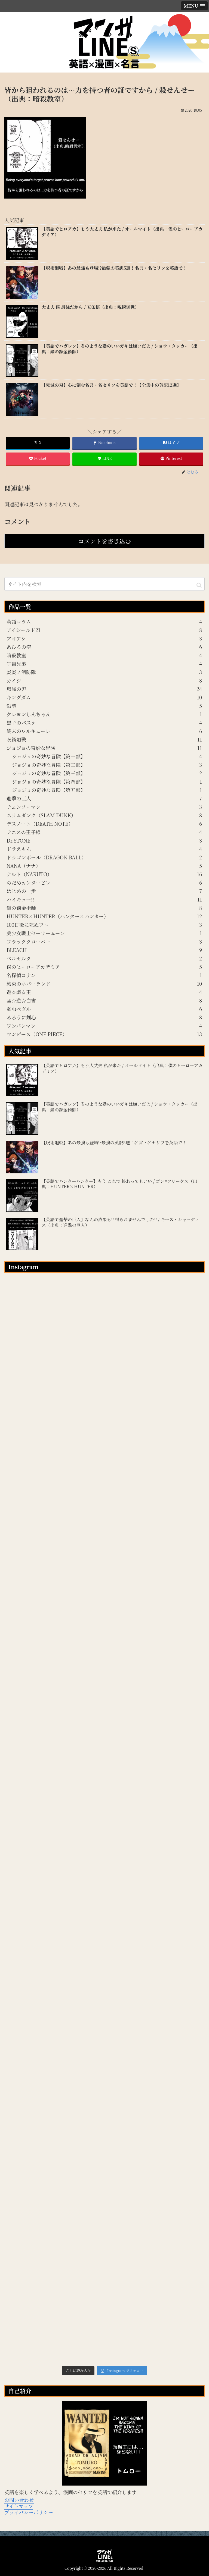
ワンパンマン (104, 1026)
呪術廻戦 (104, 739)
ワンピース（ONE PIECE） (104, 1034)
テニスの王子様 (104, 832)
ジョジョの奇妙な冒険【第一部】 (107, 756)
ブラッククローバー (104, 941)
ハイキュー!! (104, 899)
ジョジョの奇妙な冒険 (104, 748)
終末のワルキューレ (104, 731)
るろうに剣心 (104, 1017)
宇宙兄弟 (104, 663)
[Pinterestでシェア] (171, 459)
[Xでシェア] (38, 443)
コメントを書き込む (104, 541)
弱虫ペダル (104, 1009)
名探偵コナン (104, 975)
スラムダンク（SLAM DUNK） (104, 815)
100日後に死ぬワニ (104, 925)
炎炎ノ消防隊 (104, 672)
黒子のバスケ (104, 722)
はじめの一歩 (104, 891)
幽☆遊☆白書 (104, 1000)
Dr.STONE (104, 840)
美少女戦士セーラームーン (104, 933)
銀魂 (104, 706)
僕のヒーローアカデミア (104, 967)
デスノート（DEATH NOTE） (104, 823)
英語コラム (104, 621)
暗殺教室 (104, 655)
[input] (104, 584)
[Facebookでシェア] (104, 443)
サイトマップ (18, 2505)
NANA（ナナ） (104, 866)
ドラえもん (104, 849)
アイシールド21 (104, 630)
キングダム (104, 697)
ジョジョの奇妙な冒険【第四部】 (107, 781)
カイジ (104, 680)
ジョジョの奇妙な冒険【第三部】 (107, 773)
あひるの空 (104, 647)
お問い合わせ (19, 2499)
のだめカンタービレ (104, 882)
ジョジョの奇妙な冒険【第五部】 (107, 790)
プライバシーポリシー (28, 2512)
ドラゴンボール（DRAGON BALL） (104, 857)
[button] (199, 585)
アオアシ (104, 638)
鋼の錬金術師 (104, 908)
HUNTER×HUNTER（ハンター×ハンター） (104, 916)
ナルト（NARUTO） (104, 874)
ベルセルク (104, 958)
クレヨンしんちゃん (104, 714)
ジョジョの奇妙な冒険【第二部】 (107, 765)
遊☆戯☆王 (104, 992)
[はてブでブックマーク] (171, 443)
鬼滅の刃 (104, 689)
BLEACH (104, 950)
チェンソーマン (104, 807)
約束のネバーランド (104, 983)
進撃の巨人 (104, 798)
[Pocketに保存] (38, 459)
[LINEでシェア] (104, 459)
